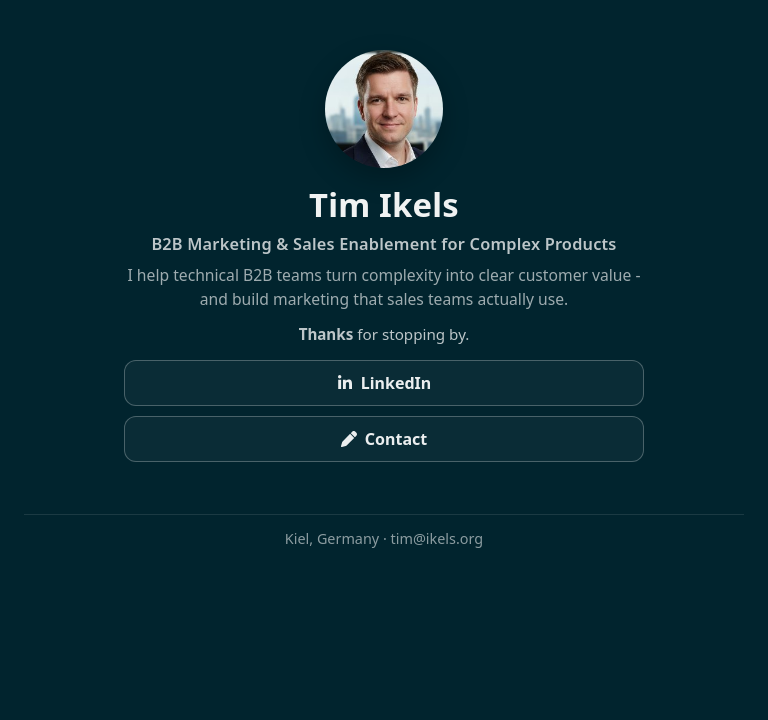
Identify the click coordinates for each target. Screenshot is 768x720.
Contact (384, 439)
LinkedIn (384, 383)
